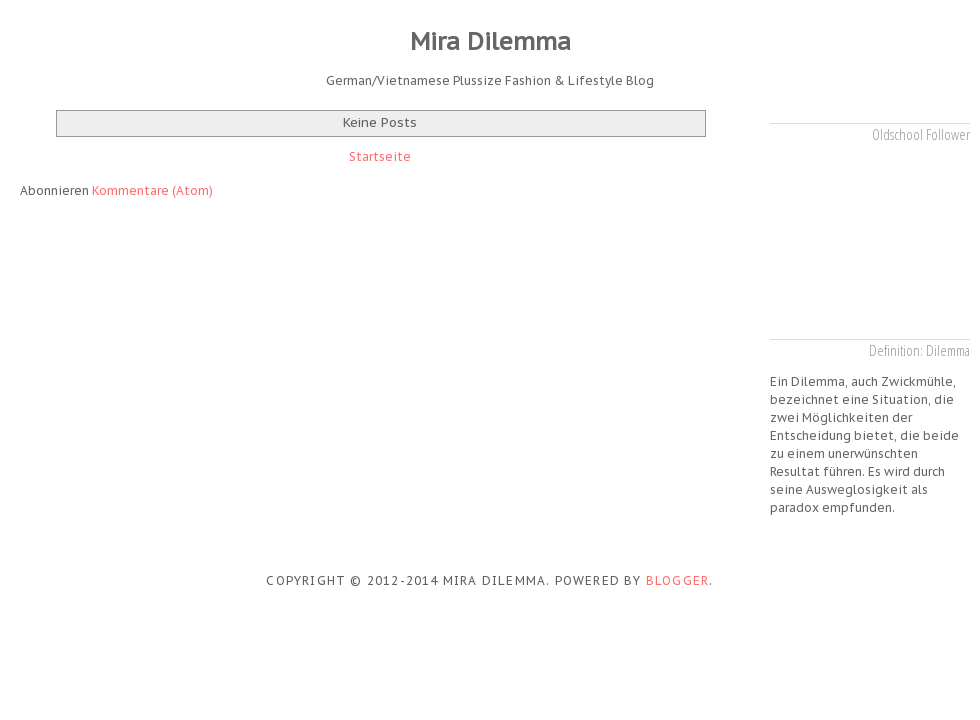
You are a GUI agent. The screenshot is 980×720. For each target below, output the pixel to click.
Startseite (380, 156)
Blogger (677, 580)
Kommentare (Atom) (152, 190)
